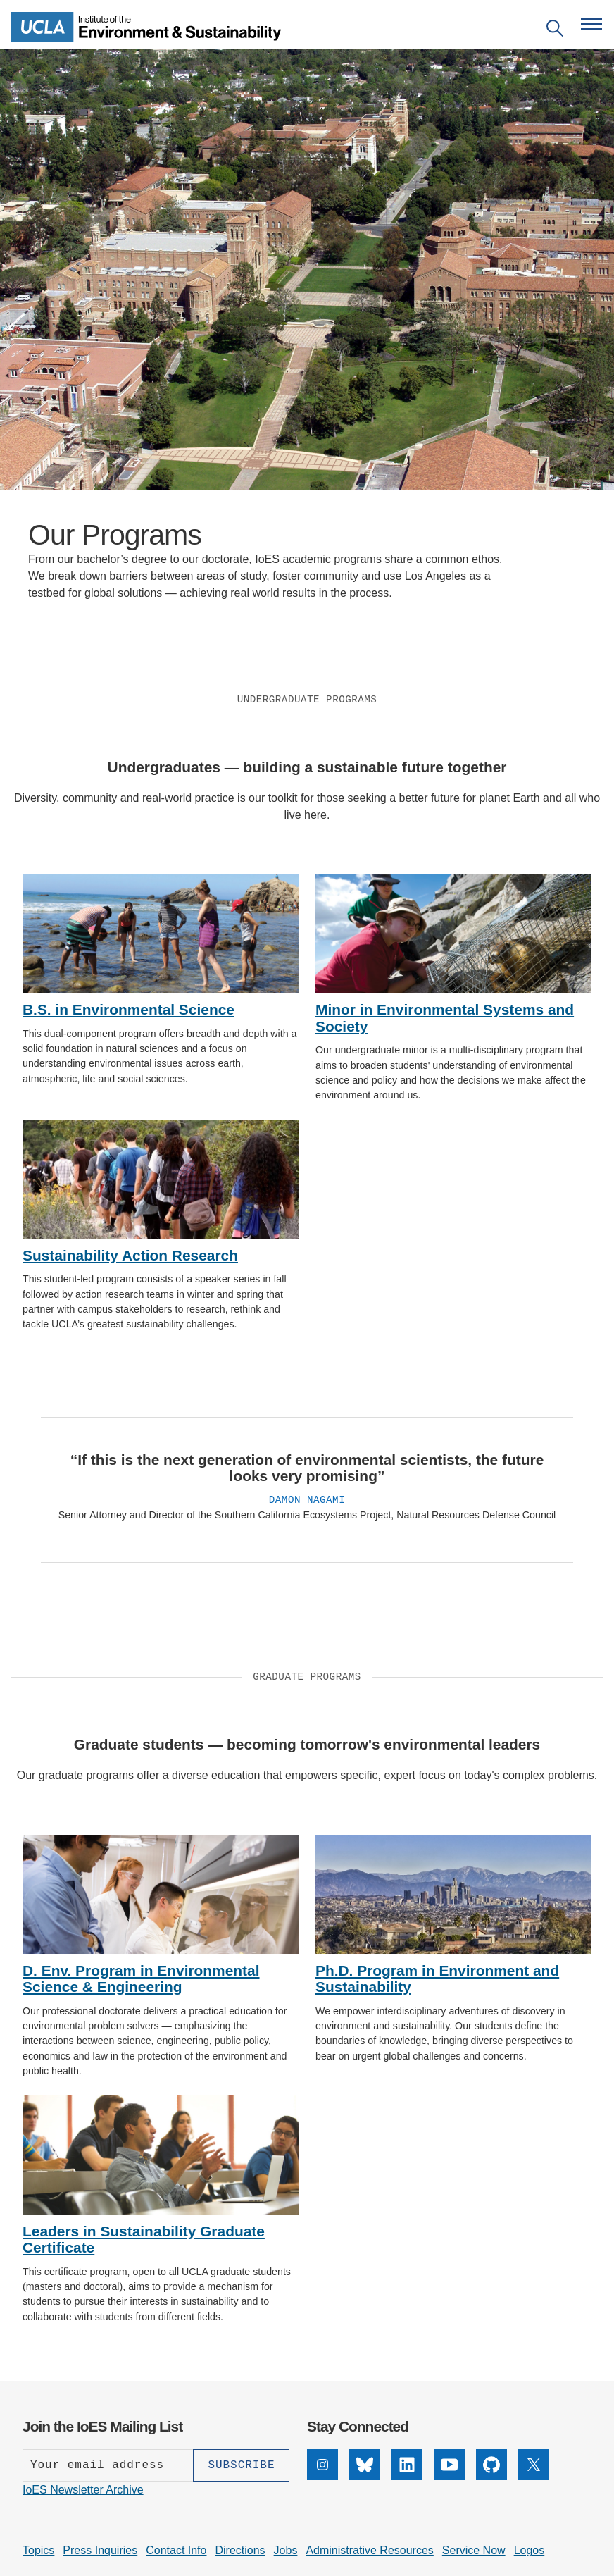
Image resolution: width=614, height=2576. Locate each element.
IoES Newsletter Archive (83, 2490)
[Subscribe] (241, 2465)
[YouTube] (449, 2476)
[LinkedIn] (406, 2476)
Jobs (286, 2550)
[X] (533, 2476)
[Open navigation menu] (591, 24)
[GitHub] (491, 2476)
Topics (38, 2550)
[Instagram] (322, 2476)
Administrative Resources (369, 2550)
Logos (529, 2550)
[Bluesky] (364, 2476)
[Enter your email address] (108, 2465)
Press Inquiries (100, 2550)
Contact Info (176, 2550)
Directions (240, 2550)
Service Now (474, 2550)
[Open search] (555, 30)
